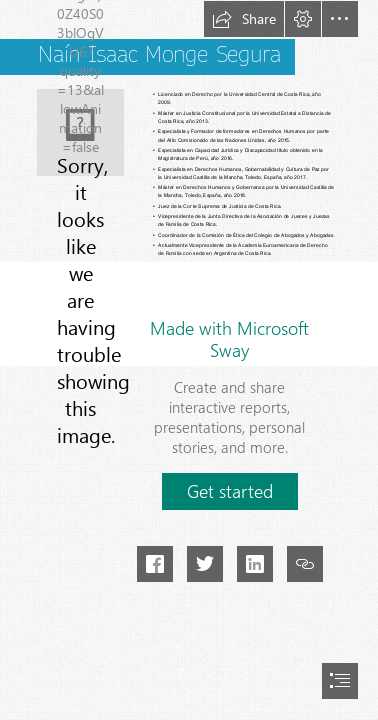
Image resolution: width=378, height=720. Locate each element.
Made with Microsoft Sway (229, 339)
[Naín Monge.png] (80, 132)
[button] (244, 19)
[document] (189, 360)
